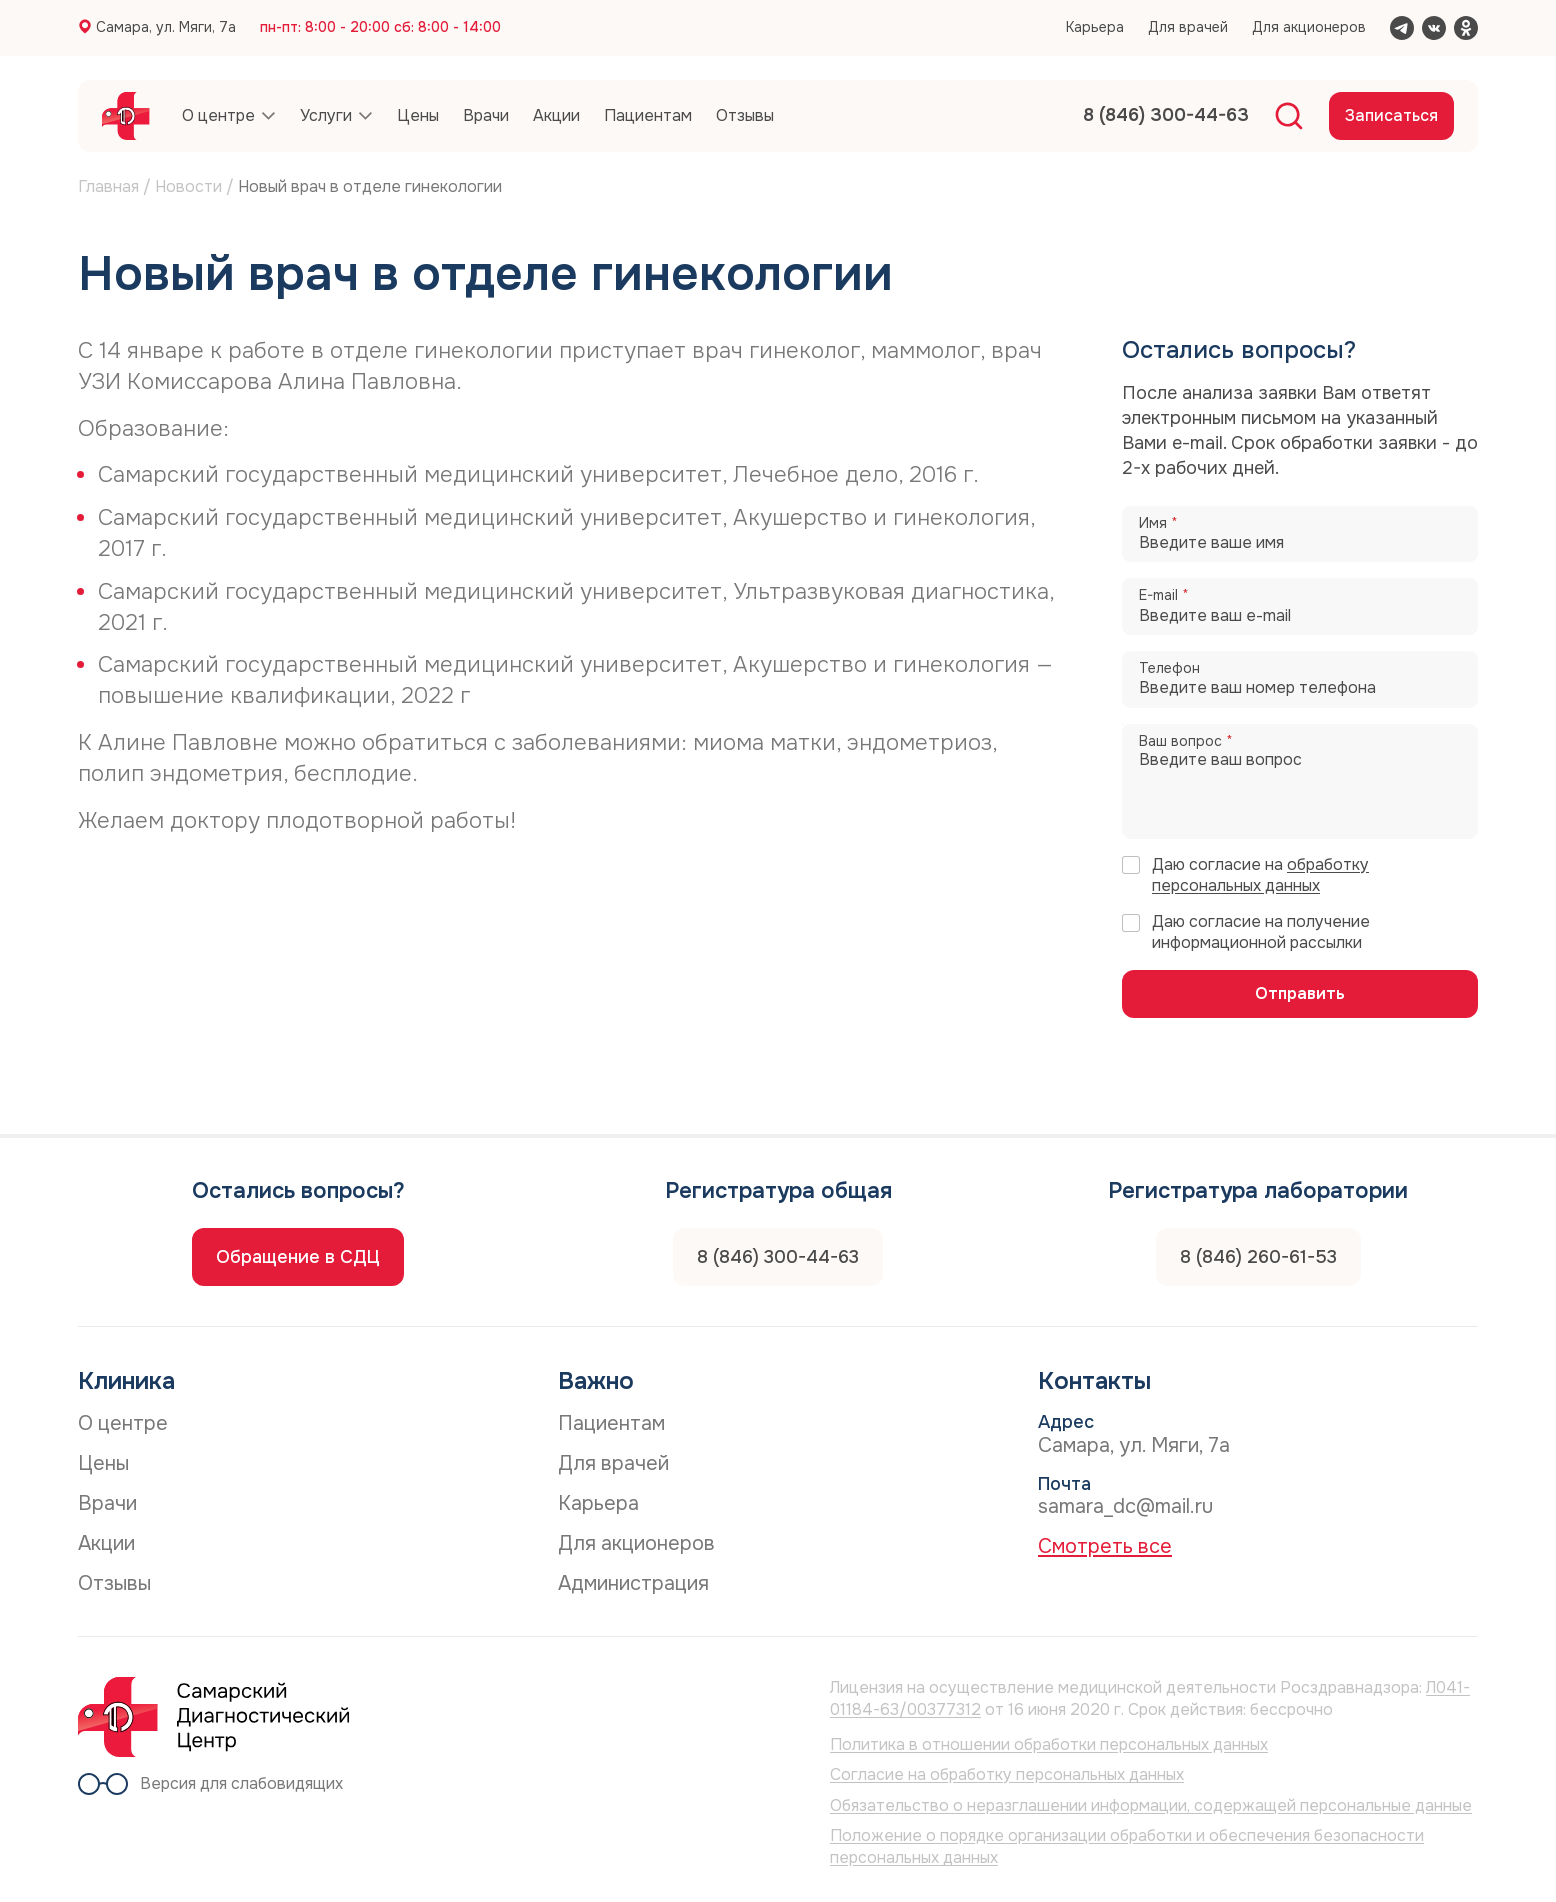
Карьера (1095, 27)
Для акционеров (1309, 27)
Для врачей (1188, 27)
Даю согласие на (1260, 875)
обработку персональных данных (1260, 875)
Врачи (107, 1503)
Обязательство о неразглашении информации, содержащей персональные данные (1151, 1805)
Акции (106, 1543)
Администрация (633, 1583)
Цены (103, 1463)
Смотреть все (1105, 1546)
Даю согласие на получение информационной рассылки (1261, 932)
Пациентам (611, 1423)
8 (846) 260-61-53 (1258, 1257)
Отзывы (114, 1583)
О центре (123, 1423)
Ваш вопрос (1186, 741)
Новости (188, 186)
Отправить (1300, 993)
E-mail (1164, 595)
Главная (108, 186)
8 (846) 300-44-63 (778, 1257)
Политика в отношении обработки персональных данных (1049, 1744)
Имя (1158, 523)
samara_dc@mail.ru (1125, 1506)
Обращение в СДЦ (298, 1257)
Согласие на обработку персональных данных (1007, 1774)
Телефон (1169, 668)
